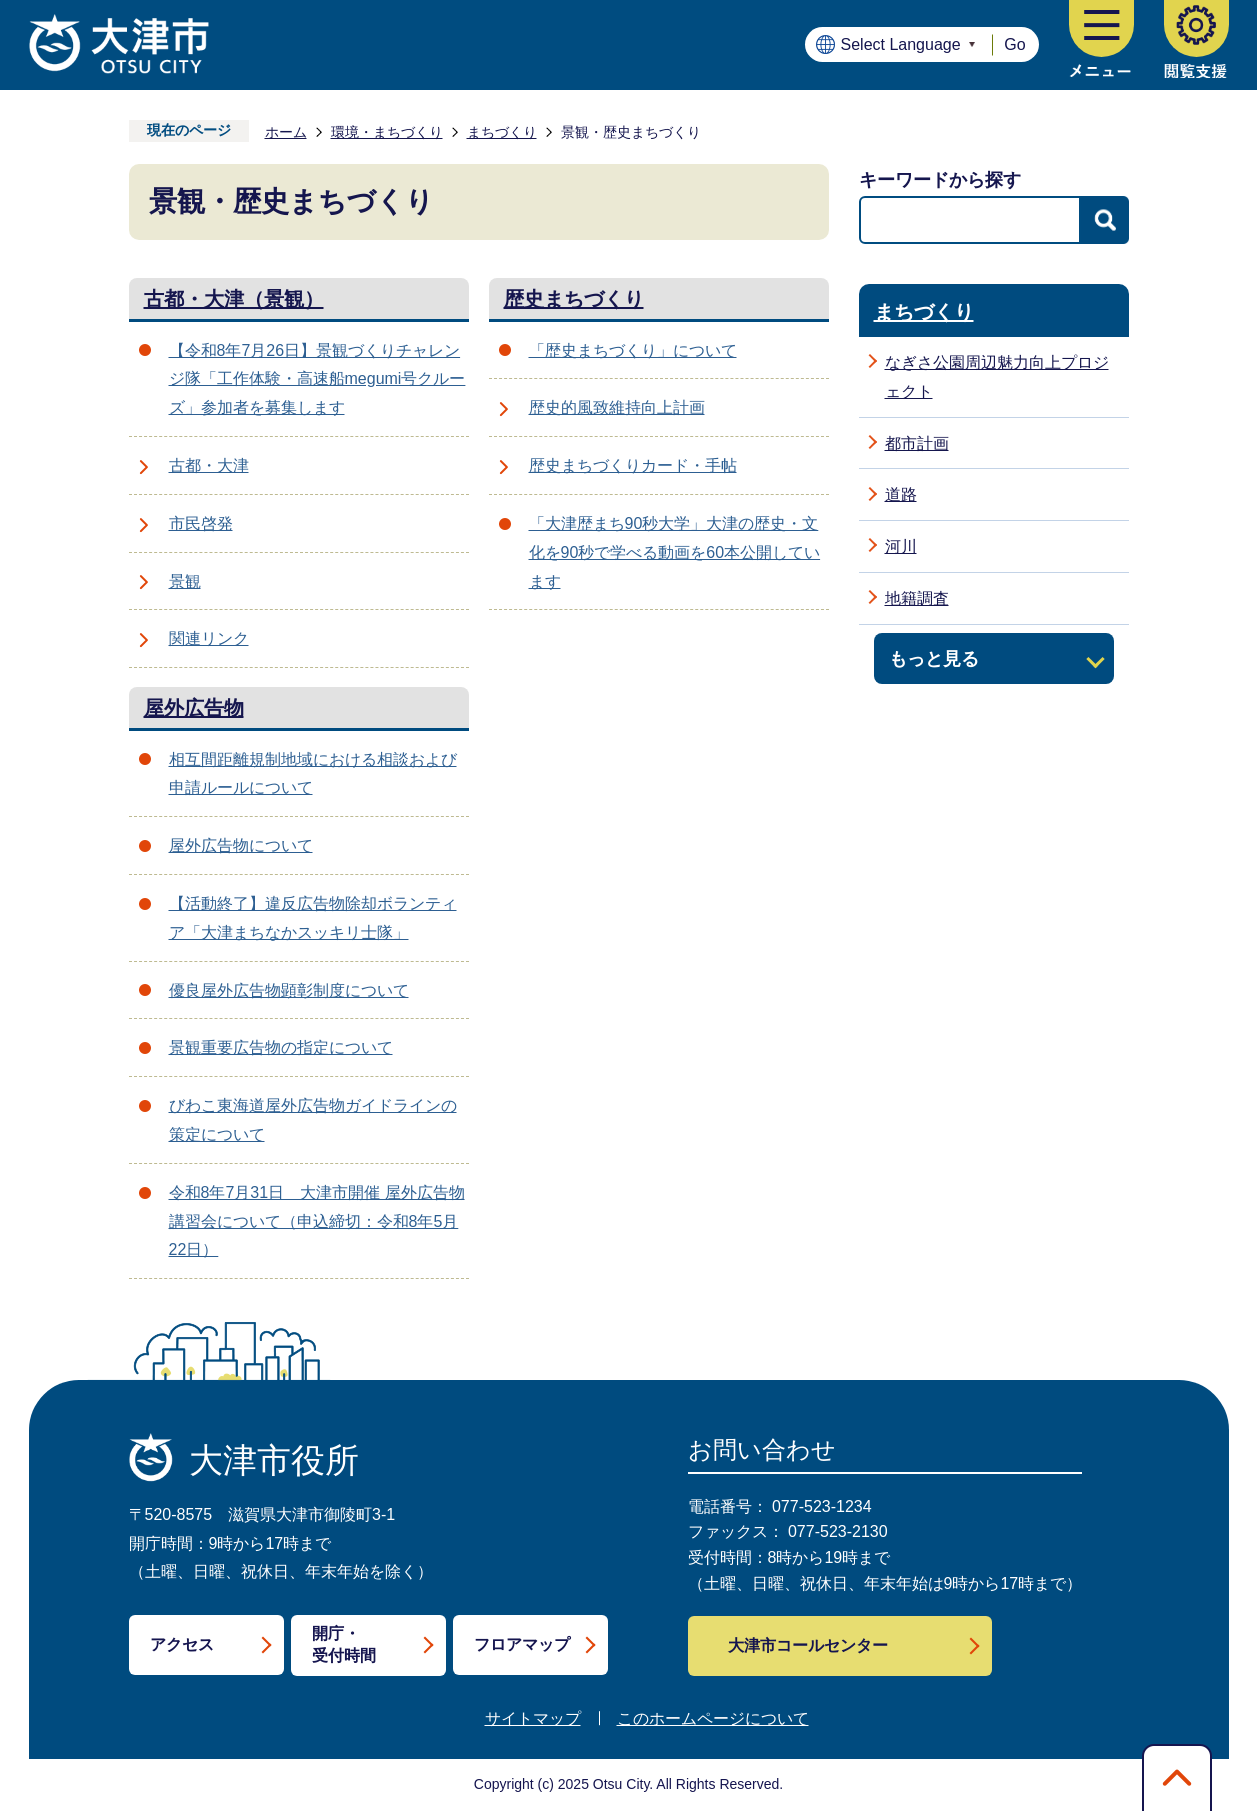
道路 (901, 494)
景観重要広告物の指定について (281, 1047)
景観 (185, 581)
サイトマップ (533, 1718)
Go (1014, 44)
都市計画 (917, 443)
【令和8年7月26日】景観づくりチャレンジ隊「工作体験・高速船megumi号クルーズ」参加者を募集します (317, 379)
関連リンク (209, 638)
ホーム (286, 132)
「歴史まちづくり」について (633, 350)
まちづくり (502, 132)
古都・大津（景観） (234, 299)
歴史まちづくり (574, 299)
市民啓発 (201, 523)
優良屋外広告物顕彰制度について (289, 990)
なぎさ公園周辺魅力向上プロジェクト (997, 377)
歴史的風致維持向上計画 (617, 407)
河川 (901, 546)
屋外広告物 (194, 708)
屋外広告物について (241, 845)
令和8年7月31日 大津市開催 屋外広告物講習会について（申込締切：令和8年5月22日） (317, 1221)
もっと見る (934, 658)
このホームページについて (713, 1718)
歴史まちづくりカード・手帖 (633, 465)
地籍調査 (917, 598)
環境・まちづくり (387, 132)
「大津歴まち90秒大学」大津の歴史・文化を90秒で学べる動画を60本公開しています (675, 552)
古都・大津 (209, 465)
